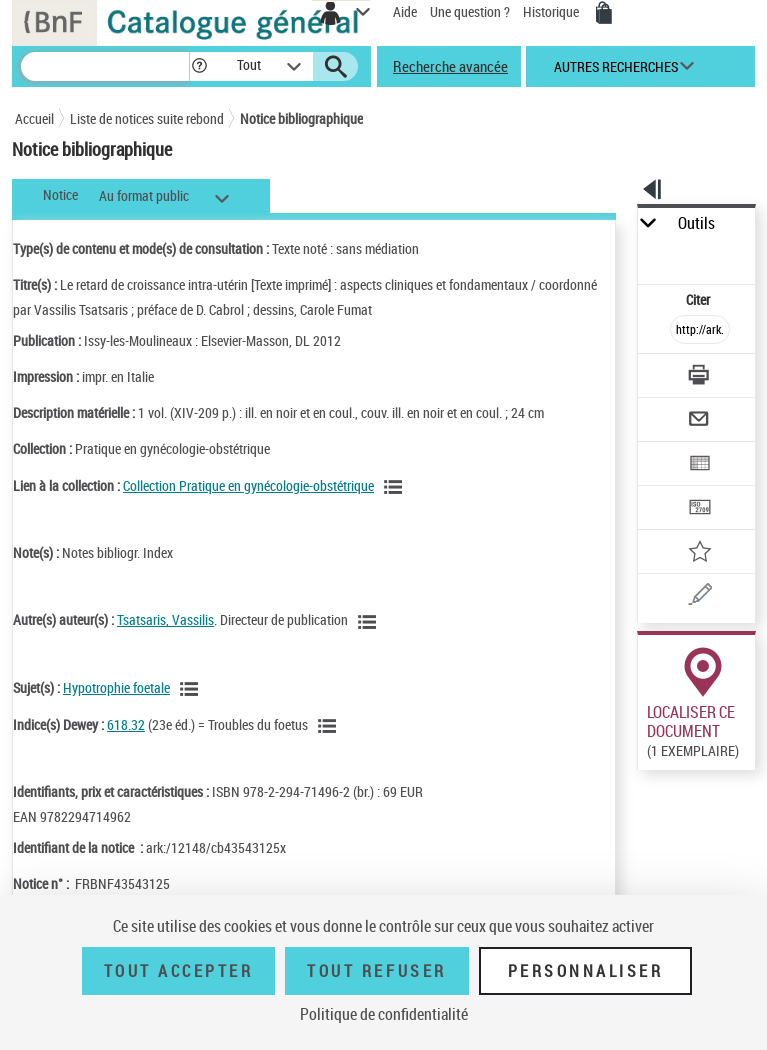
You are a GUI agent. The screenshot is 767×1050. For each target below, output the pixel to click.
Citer (699, 299)
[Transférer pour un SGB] (700, 509)
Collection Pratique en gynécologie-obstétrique (248, 485)
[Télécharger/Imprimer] (700, 377)
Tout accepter (179, 971)
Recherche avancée (450, 66)
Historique (552, 11)
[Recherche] (105, 66)
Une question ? (470, 11)
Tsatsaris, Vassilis (165, 619)
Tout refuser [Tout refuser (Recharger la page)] (376, 971)
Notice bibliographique (301, 118)
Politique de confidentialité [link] (384, 1014)
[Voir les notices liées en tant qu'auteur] (370, 622)
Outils (696, 223)
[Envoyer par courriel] (700, 421)
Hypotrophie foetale (116, 687)
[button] (199, 66)
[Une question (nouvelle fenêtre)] (700, 597)
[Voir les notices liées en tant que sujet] (192, 689)
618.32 (126, 724)
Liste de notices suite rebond (147, 118)
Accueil (34, 118)
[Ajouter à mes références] (700, 553)
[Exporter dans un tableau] (700, 465)
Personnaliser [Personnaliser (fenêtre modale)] (586, 971)
